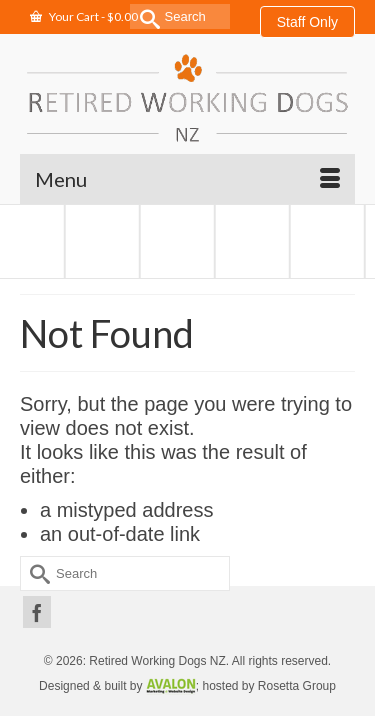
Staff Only (307, 22)
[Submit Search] (145, 16)
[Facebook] (37, 612)
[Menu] (187, 179)
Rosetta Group (297, 686)
